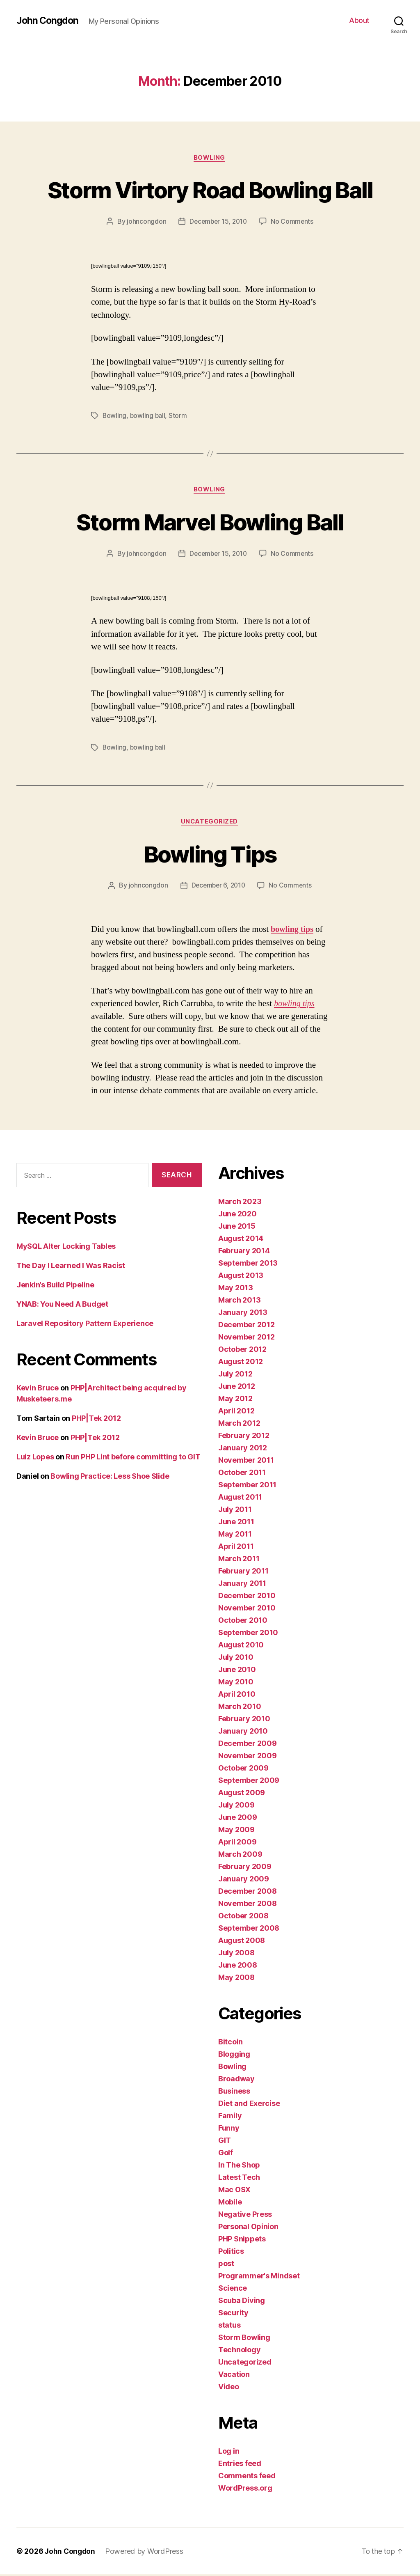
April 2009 (237, 1843)
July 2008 (236, 1954)
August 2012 (240, 1363)
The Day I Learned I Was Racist (70, 1267)
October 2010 (242, 1621)
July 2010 (235, 1658)
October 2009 (243, 1769)
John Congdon (48, 20)
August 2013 (240, 1277)
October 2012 (242, 1350)
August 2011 (240, 1498)
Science (232, 2289)
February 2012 (243, 1437)
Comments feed (247, 2477)
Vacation (234, 2376)
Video (228, 2388)
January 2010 (243, 1732)
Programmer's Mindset (259, 2277)
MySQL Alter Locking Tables (66, 1247)
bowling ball (148, 416)
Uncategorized (210, 823)
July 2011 (235, 1511)
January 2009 (243, 1880)
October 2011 (242, 1474)
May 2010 (235, 1683)
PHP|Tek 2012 (96, 1419)
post (226, 2265)
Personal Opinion (248, 2228)
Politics (231, 2252)
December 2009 (247, 1745)
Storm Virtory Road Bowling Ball (210, 189)
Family (230, 2117)
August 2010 (241, 1646)
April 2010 (236, 1695)
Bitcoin (230, 2043)
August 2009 (241, 1794)
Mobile (230, 2203)
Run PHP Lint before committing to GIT (133, 1458)
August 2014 (240, 1240)
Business (234, 2092)
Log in (228, 2452)
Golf (225, 2154)
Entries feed (239, 2465)
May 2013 (235, 1289)
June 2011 (236, 1523)
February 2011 (243, 1572)
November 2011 (246, 1461)
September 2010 (248, 1634)
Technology (239, 2351)
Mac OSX (234, 2191)
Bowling (210, 158)
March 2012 (239, 1424)
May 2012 (235, 1400)
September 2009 (248, 1782)
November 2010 (247, 1609)
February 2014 (244, 1252)
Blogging (234, 2055)
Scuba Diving (241, 2302)
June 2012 (236, 1387)
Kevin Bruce (37, 1389)
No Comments (293, 222)
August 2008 (241, 1942)
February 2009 (245, 1868)
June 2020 (237, 1215)
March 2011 (238, 1560)
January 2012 (242, 1449)
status (229, 2326)
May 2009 (236, 1831)
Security (233, 2314)
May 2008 (236, 1979)
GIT (224, 2142)
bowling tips (293, 930)
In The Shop (239, 2166)
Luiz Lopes (35, 1458)
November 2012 (246, 1338)
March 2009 (240, 1855)
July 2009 (236, 1806)
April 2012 (236, 1412)
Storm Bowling (244, 2339)
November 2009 (247, 1757)
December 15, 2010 (218, 222)
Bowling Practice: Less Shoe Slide (109, 1477)
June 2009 (237, 1818)
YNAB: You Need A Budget (62, 1305)
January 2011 (242, 1584)
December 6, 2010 (218, 887)
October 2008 (243, 1917)
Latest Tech (239, 2179)
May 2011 (235, 1535)
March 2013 (239, 1301)
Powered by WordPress (146, 2552)
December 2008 (247, 1892)
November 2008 (247, 1905)
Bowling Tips (210, 854)
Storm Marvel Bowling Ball (210, 522)
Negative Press (245, 2215)
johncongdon (144, 222)
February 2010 (244, 1720)
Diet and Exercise (249, 2105)
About (359, 20)
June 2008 (237, 1966)
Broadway (236, 2080)
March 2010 (239, 1708)
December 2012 (246, 1326)
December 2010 (247, 1597)
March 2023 (239, 1203)
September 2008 (248, 1929)
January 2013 (242, 1314)
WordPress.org (245, 2489)
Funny (229, 2129)
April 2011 (235, 1548)
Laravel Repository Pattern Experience (84, 1325)
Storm (179, 416)
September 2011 (247, 1486)
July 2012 (235, 1375)
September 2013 (248, 1264)
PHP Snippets (242, 2240)
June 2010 (237, 1671)
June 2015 (237, 1227)
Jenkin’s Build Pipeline (55, 1286)
